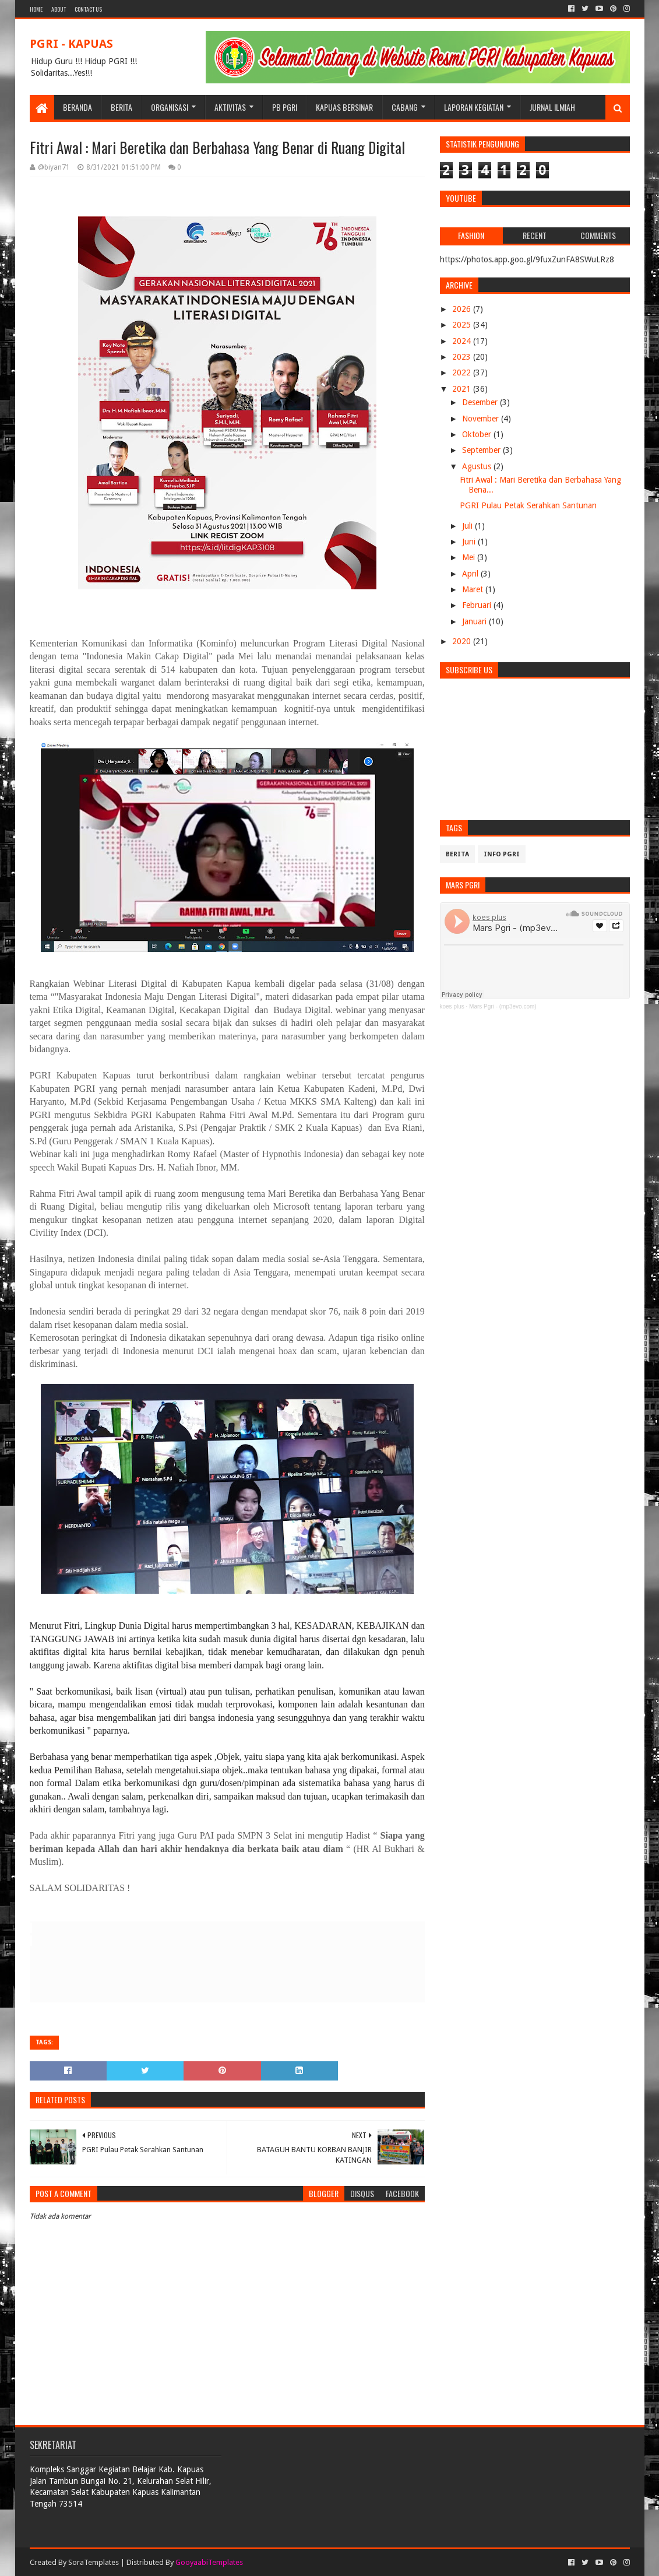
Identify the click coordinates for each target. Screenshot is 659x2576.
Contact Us (88, 9)
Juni (470, 541)
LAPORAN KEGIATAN (473, 107)
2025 (462, 324)
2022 (462, 372)
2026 (462, 309)
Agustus (478, 466)
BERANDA (77, 107)
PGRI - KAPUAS (71, 44)
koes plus (452, 1006)
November (481, 418)
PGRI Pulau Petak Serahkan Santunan (528, 505)
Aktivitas (230, 107)
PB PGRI (284, 107)
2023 (462, 356)
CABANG (405, 107)
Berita (457, 854)
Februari (478, 605)
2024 (462, 341)
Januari (475, 621)
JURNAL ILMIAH (552, 107)
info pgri (502, 854)
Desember (481, 402)
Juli (468, 525)
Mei (469, 557)
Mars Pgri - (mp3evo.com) (503, 1006)
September (482, 450)
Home (36, 9)
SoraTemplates (93, 2562)
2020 (462, 641)
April (471, 573)
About (58, 9)
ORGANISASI (169, 107)
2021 (462, 388)
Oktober (478, 434)
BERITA (121, 107)
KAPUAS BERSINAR (344, 107)
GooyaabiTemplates (209, 2562)
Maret (473, 589)
